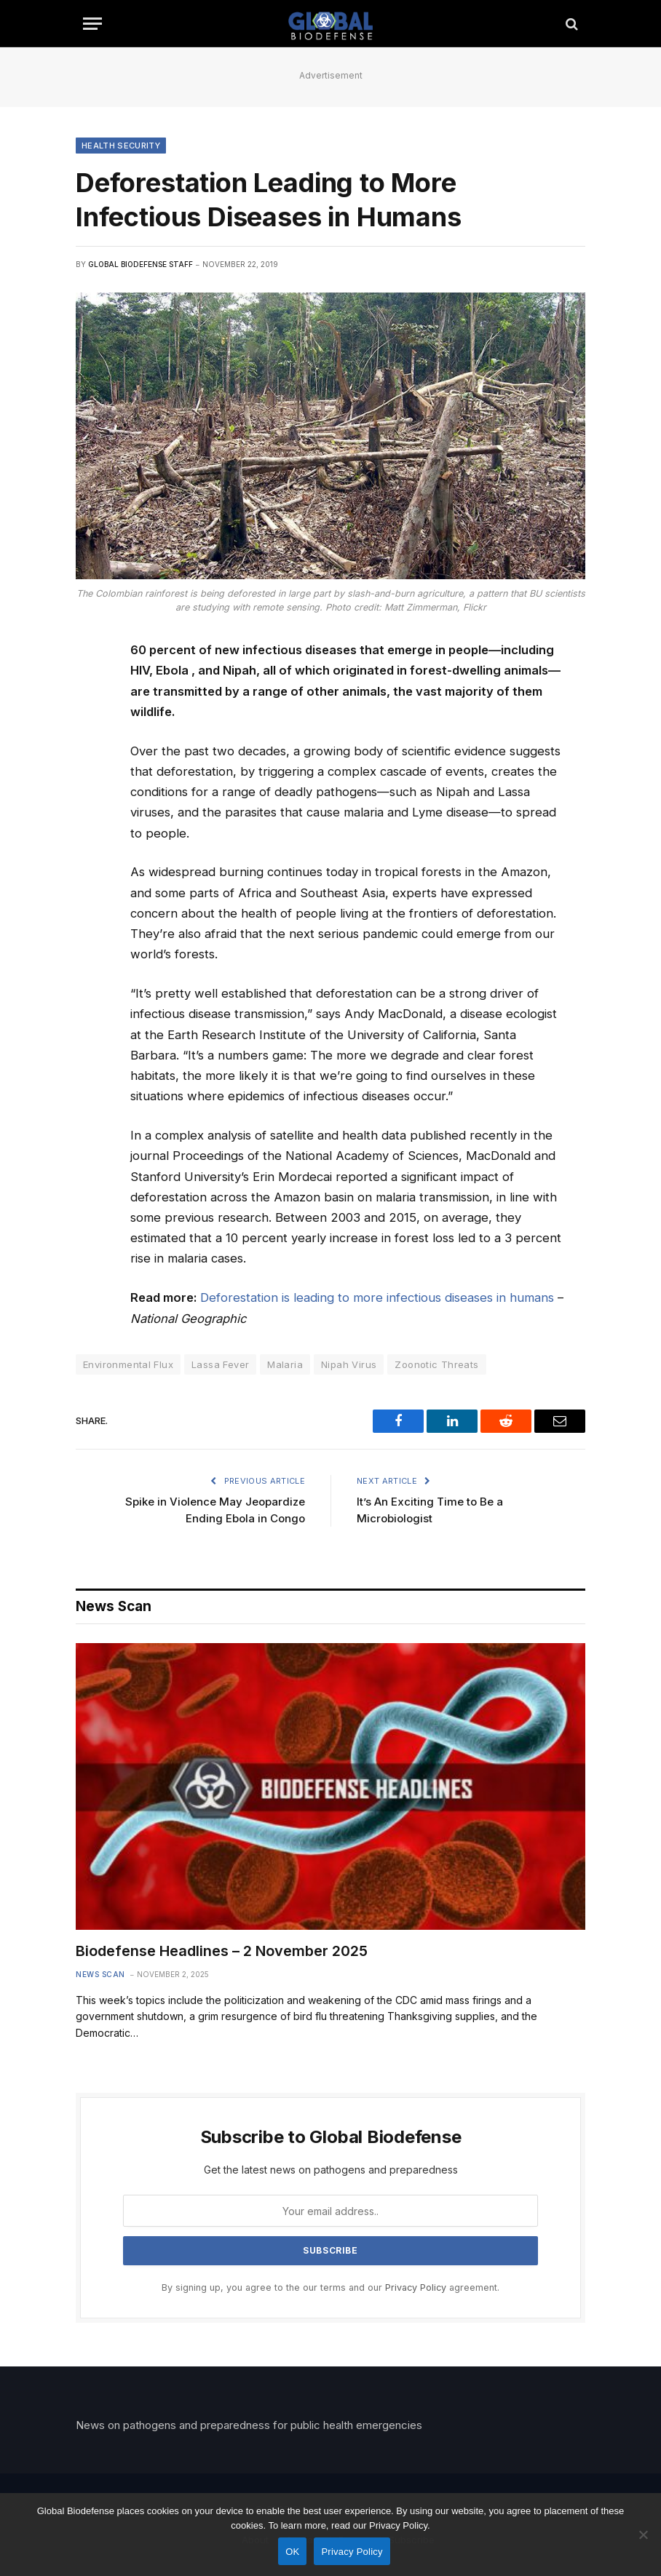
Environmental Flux (128, 1364)
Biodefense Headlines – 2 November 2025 (222, 1951)
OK (292, 2551)
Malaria (285, 1364)
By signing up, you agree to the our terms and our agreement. (330, 2287)
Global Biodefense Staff (140, 264)
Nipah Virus (348, 1364)
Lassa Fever (220, 1364)
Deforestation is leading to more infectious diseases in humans (377, 1297)
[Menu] (92, 23)
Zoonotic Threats (436, 1364)
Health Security (121, 145)
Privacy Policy (415, 2287)
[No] (643, 2534)
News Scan (100, 1974)
